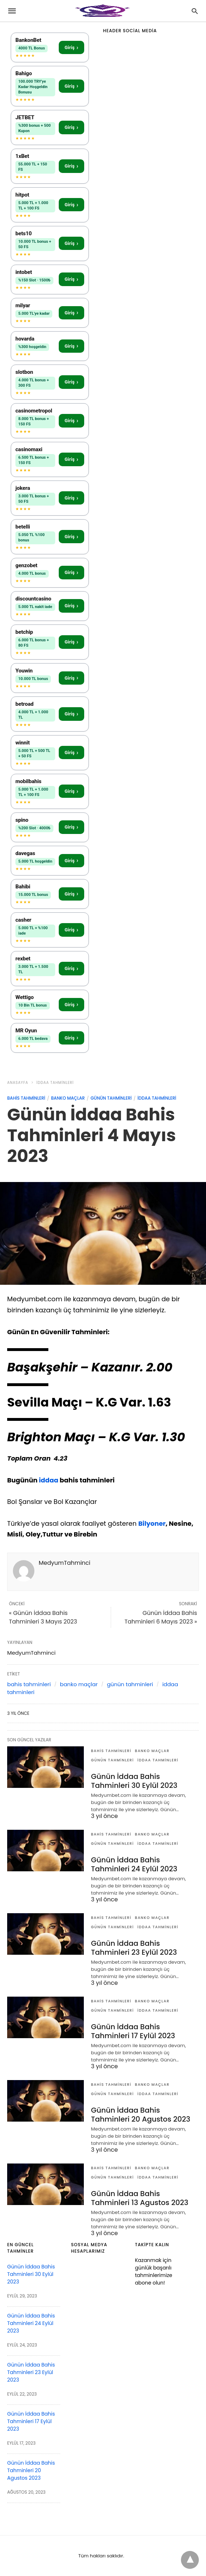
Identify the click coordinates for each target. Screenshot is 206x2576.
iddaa (48, 1480)
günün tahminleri (111, 1098)
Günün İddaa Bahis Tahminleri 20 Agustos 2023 (140, 2114)
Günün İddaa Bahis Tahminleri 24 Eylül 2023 (134, 1864)
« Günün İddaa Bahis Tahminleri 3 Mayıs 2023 (43, 1617)
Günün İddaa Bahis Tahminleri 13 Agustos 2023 (139, 2198)
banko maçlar (68, 1098)
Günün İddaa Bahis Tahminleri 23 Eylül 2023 (134, 1947)
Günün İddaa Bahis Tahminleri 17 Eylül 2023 (133, 2031)
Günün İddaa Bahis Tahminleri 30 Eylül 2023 (134, 1780)
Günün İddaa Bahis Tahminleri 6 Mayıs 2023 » (160, 1617)
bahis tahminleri (26, 1098)
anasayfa (17, 1082)
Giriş (71, 47)
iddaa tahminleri (55, 1082)
